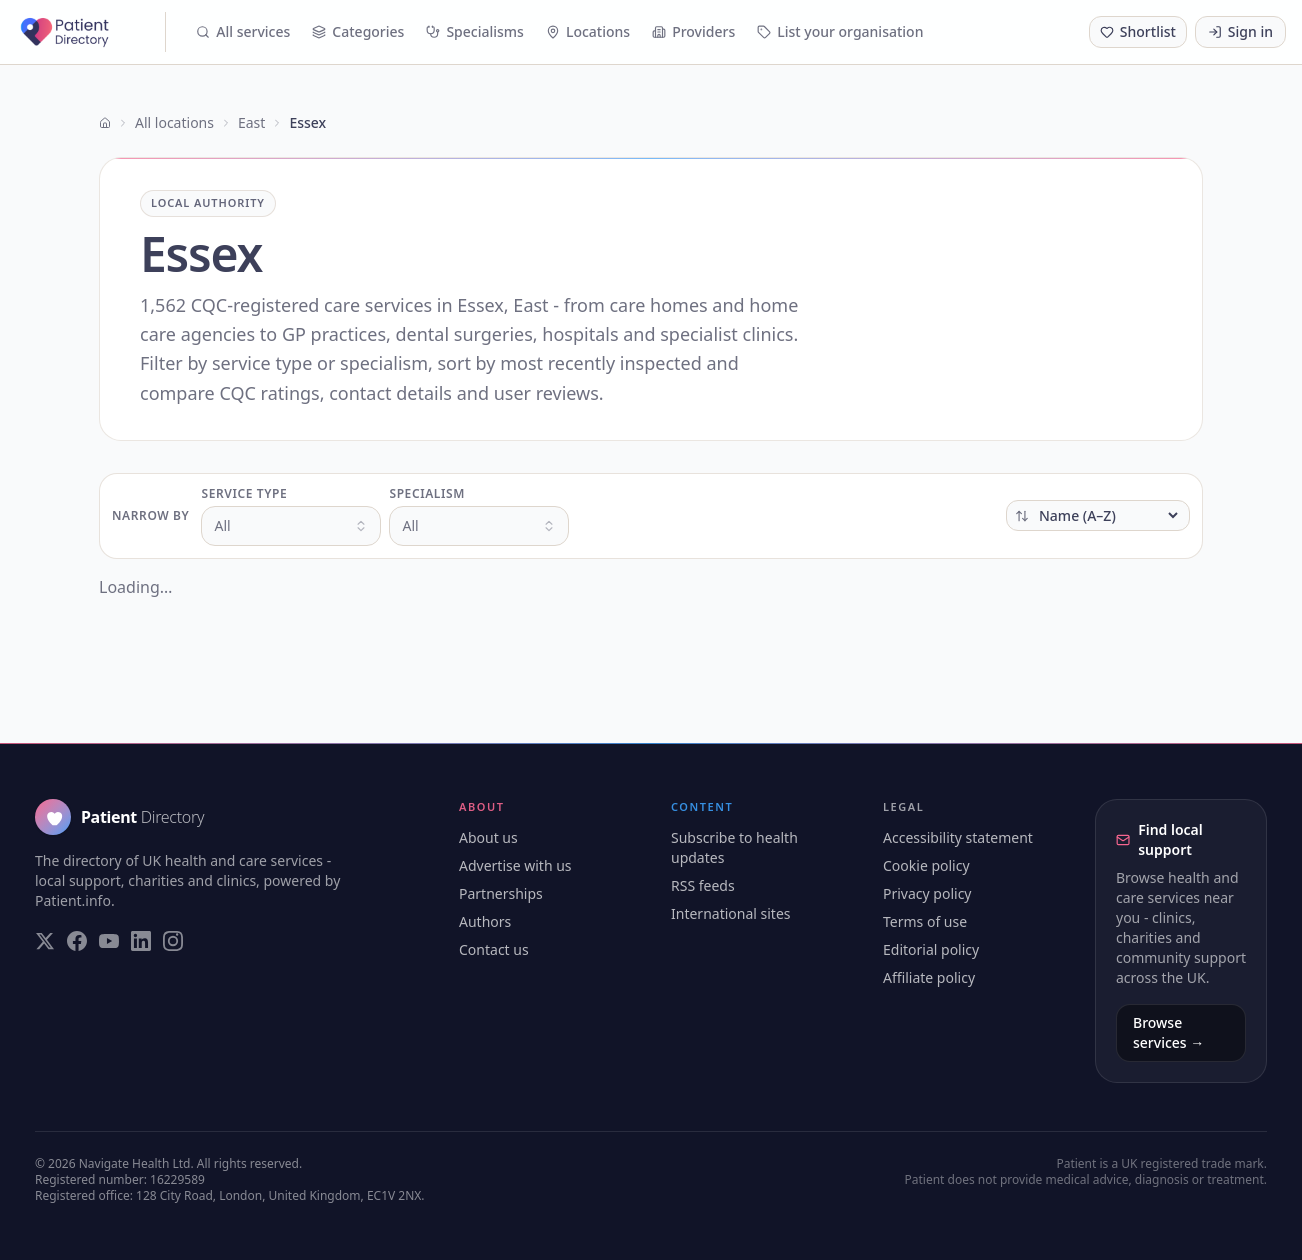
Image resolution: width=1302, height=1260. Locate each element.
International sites (731, 913)
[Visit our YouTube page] (109, 941)
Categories (358, 31)
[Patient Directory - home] (91, 32)
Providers (693, 31)
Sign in (1240, 31)
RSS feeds (703, 885)
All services (243, 31)
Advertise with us (515, 865)
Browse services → (1168, 1032)
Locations (588, 31)
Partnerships (501, 893)
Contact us (494, 949)
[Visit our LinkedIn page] (141, 941)
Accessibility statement (958, 837)
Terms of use (925, 921)
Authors (485, 921)
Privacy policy (927, 893)
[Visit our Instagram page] (173, 941)
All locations (174, 122)
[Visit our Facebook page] (77, 941)
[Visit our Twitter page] (45, 941)
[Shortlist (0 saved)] (1138, 32)
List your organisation (840, 31)
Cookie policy (926, 865)
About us (488, 837)
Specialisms (475, 31)
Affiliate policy (929, 977)
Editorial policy (931, 949)
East (251, 122)
